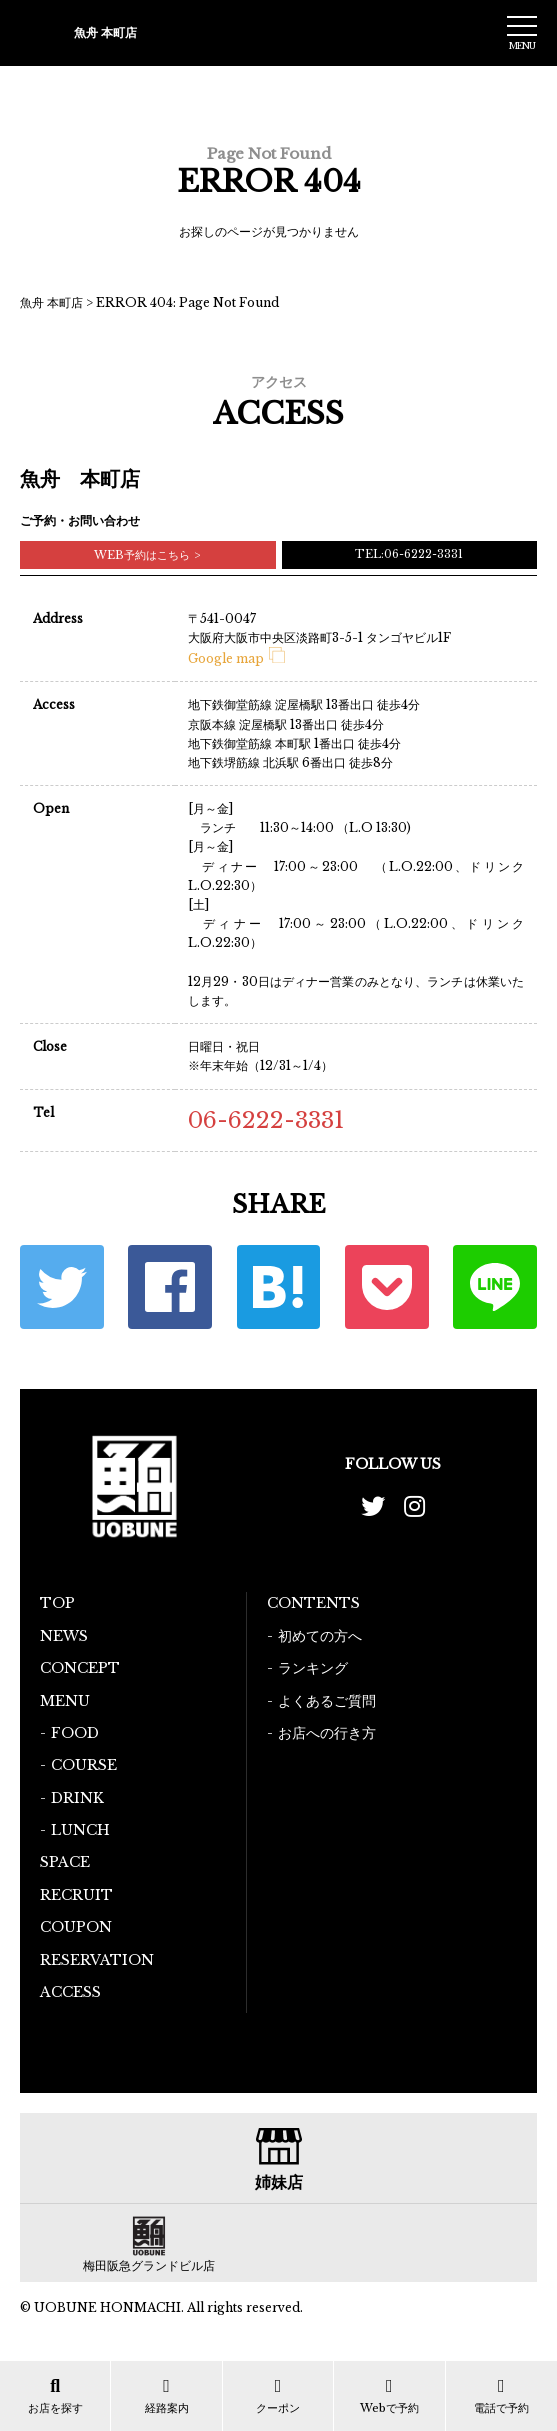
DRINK (77, 1798)
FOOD (75, 1733)
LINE (495, 1287)
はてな (279, 1287)
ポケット (387, 1287)
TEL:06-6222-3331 (409, 554)
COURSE (84, 1765)
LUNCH (80, 1830)
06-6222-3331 (266, 1120)
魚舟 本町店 (51, 302)
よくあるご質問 (327, 1701)
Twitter (62, 1287)
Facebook (170, 1287)
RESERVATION (97, 1960)
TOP (57, 1603)
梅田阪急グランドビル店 (149, 2266)
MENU (65, 1701)
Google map (236, 658)
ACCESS (70, 1992)
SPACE (65, 1862)
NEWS (64, 1636)
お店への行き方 (327, 1733)
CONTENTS (313, 1603)
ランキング (313, 1668)
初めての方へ (320, 1636)
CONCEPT (80, 1668)
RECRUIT (76, 1895)
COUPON (76, 1927)
